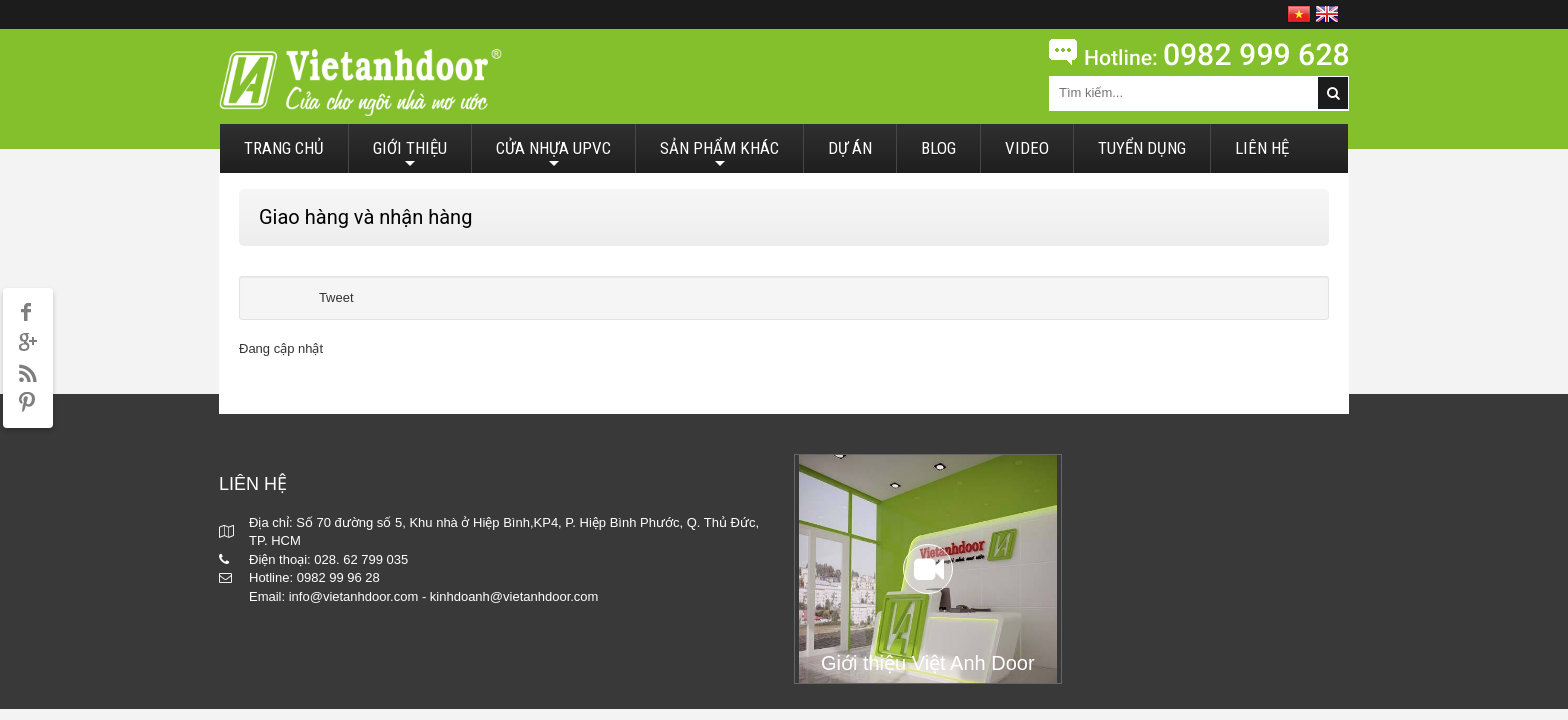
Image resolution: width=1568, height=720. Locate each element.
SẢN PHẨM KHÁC (719, 155)
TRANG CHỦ (284, 148)
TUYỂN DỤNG (1142, 148)
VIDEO (1027, 148)
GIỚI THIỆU (410, 155)
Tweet (336, 297)
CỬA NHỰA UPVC (553, 155)
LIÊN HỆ (1262, 148)
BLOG (938, 148)
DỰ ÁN (850, 148)
